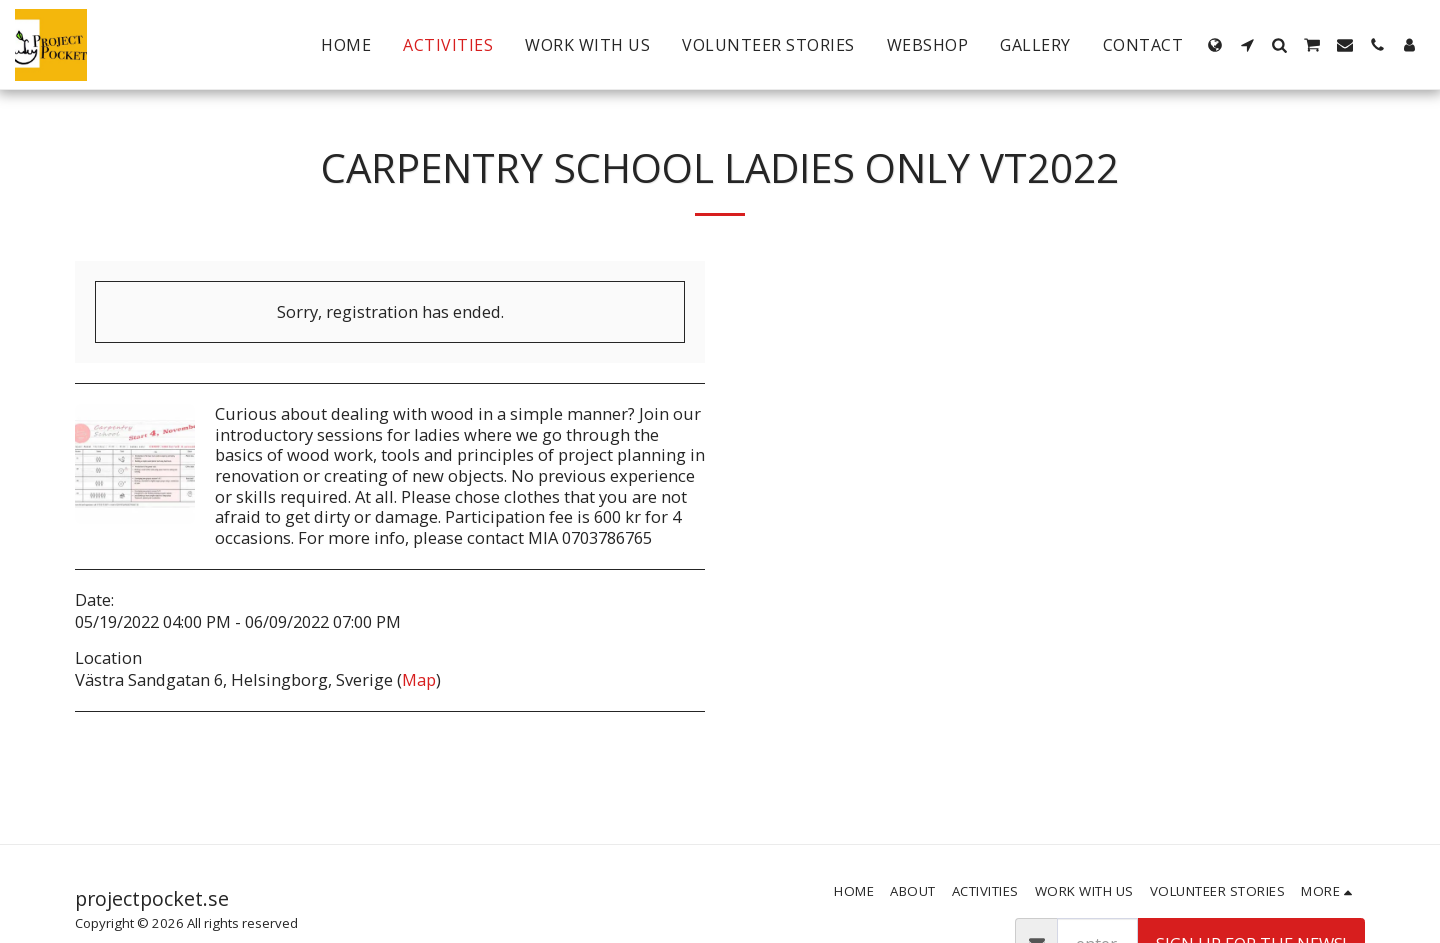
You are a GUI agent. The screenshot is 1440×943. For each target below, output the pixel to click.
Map (419, 679)
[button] (1247, 45)
